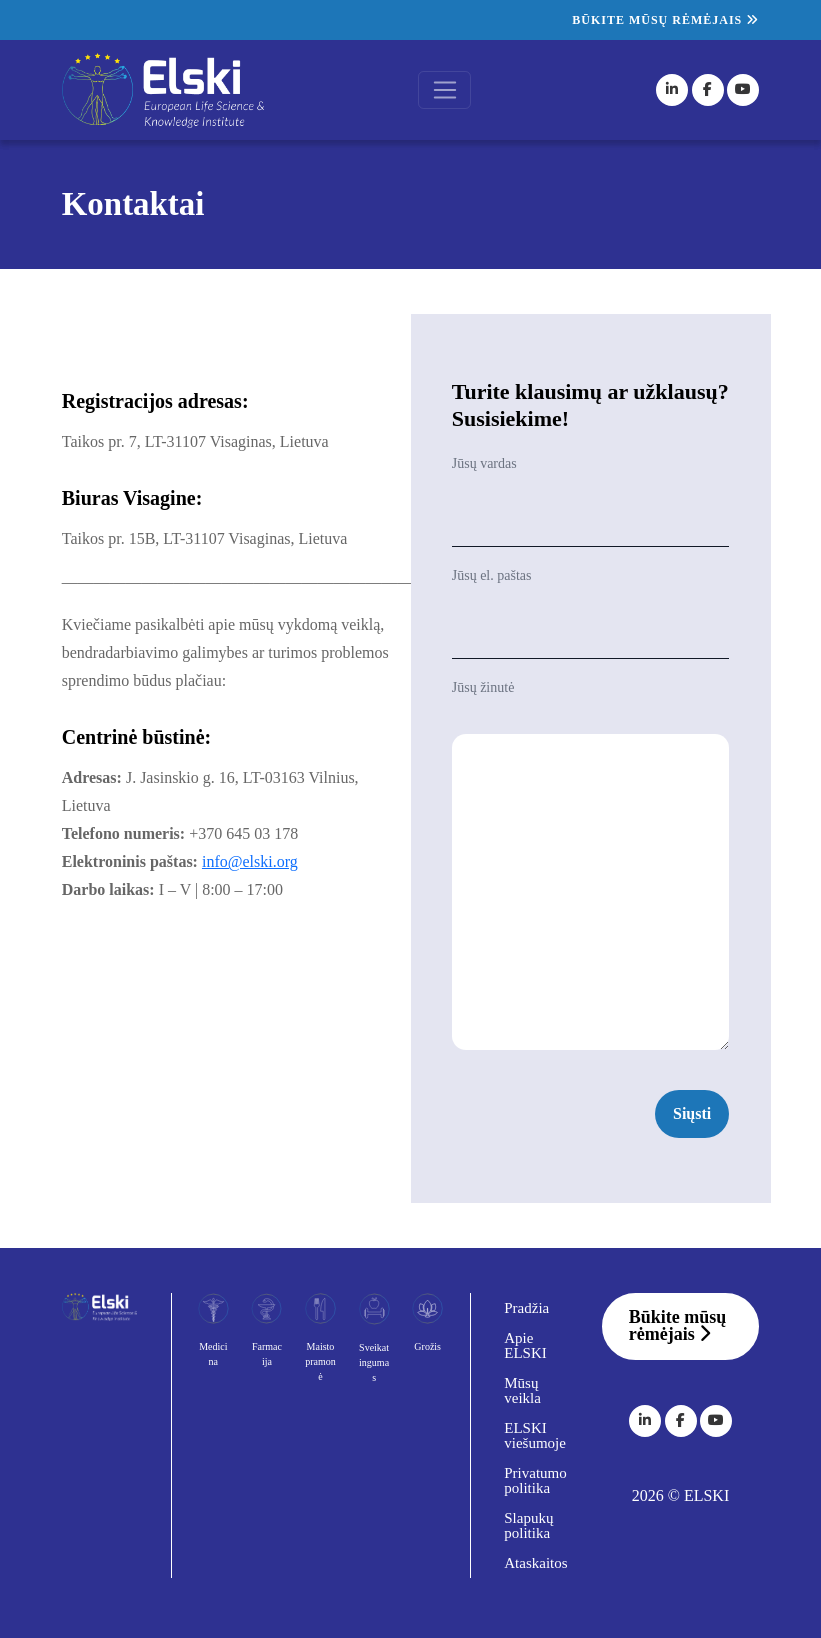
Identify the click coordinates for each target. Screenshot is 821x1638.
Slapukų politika (528, 1525)
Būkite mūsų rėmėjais (665, 20)
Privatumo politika (535, 1480)
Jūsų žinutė (483, 687)
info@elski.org (250, 861)
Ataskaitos (535, 1563)
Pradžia (526, 1308)
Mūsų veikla (522, 1390)
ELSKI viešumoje (535, 1435)
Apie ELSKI (525, 1345)
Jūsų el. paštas (492, 575)
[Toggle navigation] (444, 90)
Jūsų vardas (484, 463)
